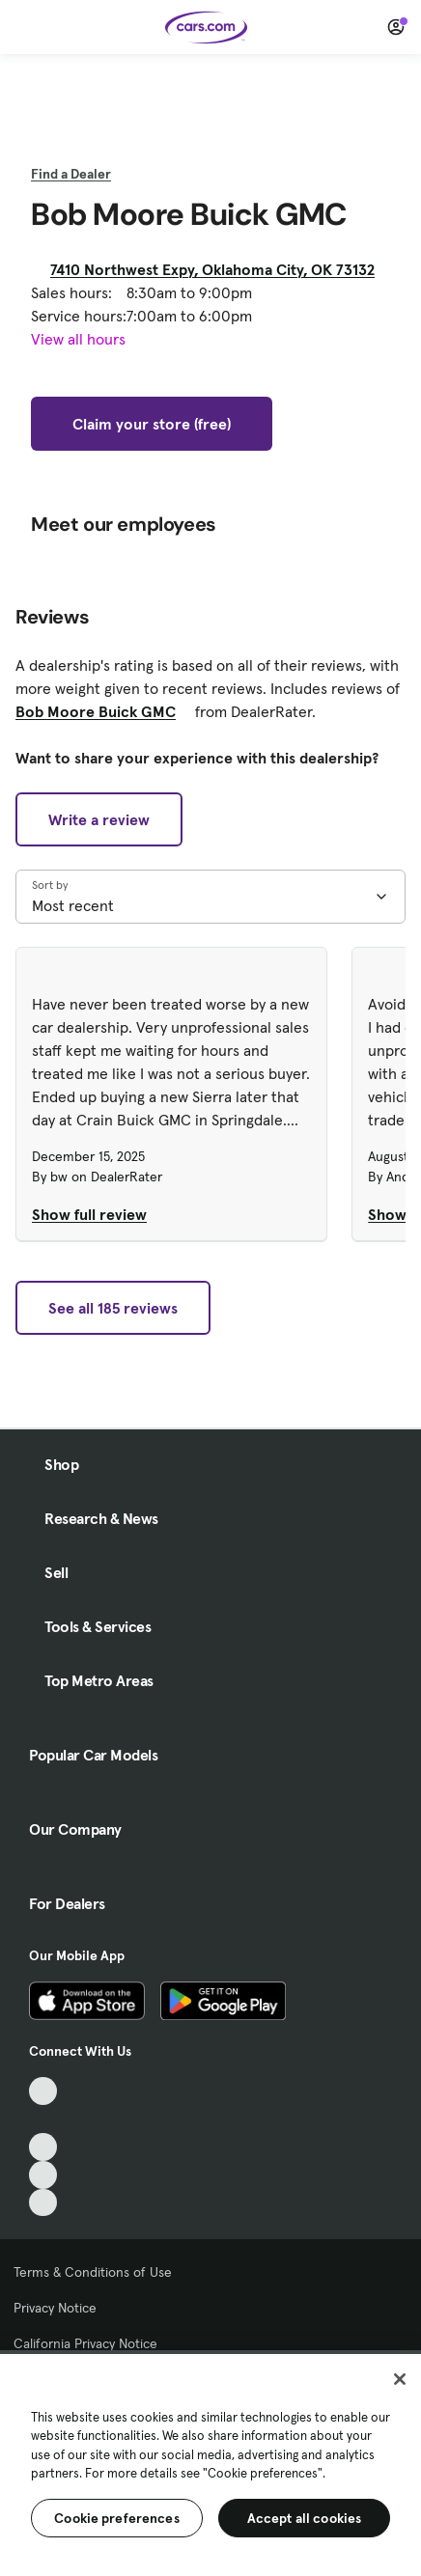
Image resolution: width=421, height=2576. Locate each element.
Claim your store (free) (151, 423)
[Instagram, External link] (43, 2175)
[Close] (400, 2379)
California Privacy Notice (85, 2343)
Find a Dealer (71, 173)
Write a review (99, 819)
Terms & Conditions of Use (93, 2272)
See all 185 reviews (113, 1307)
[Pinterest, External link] (43, 2203)
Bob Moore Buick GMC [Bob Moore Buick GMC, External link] (103, 711)
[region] (210, 2463)
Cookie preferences (117, 2518)
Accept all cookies (304, 2518)
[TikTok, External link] (43, 2091)
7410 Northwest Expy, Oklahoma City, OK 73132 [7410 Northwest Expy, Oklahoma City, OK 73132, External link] (220, 269)
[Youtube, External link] (43, 2147)
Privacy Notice (55, 2307)
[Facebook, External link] (43, 2119)
